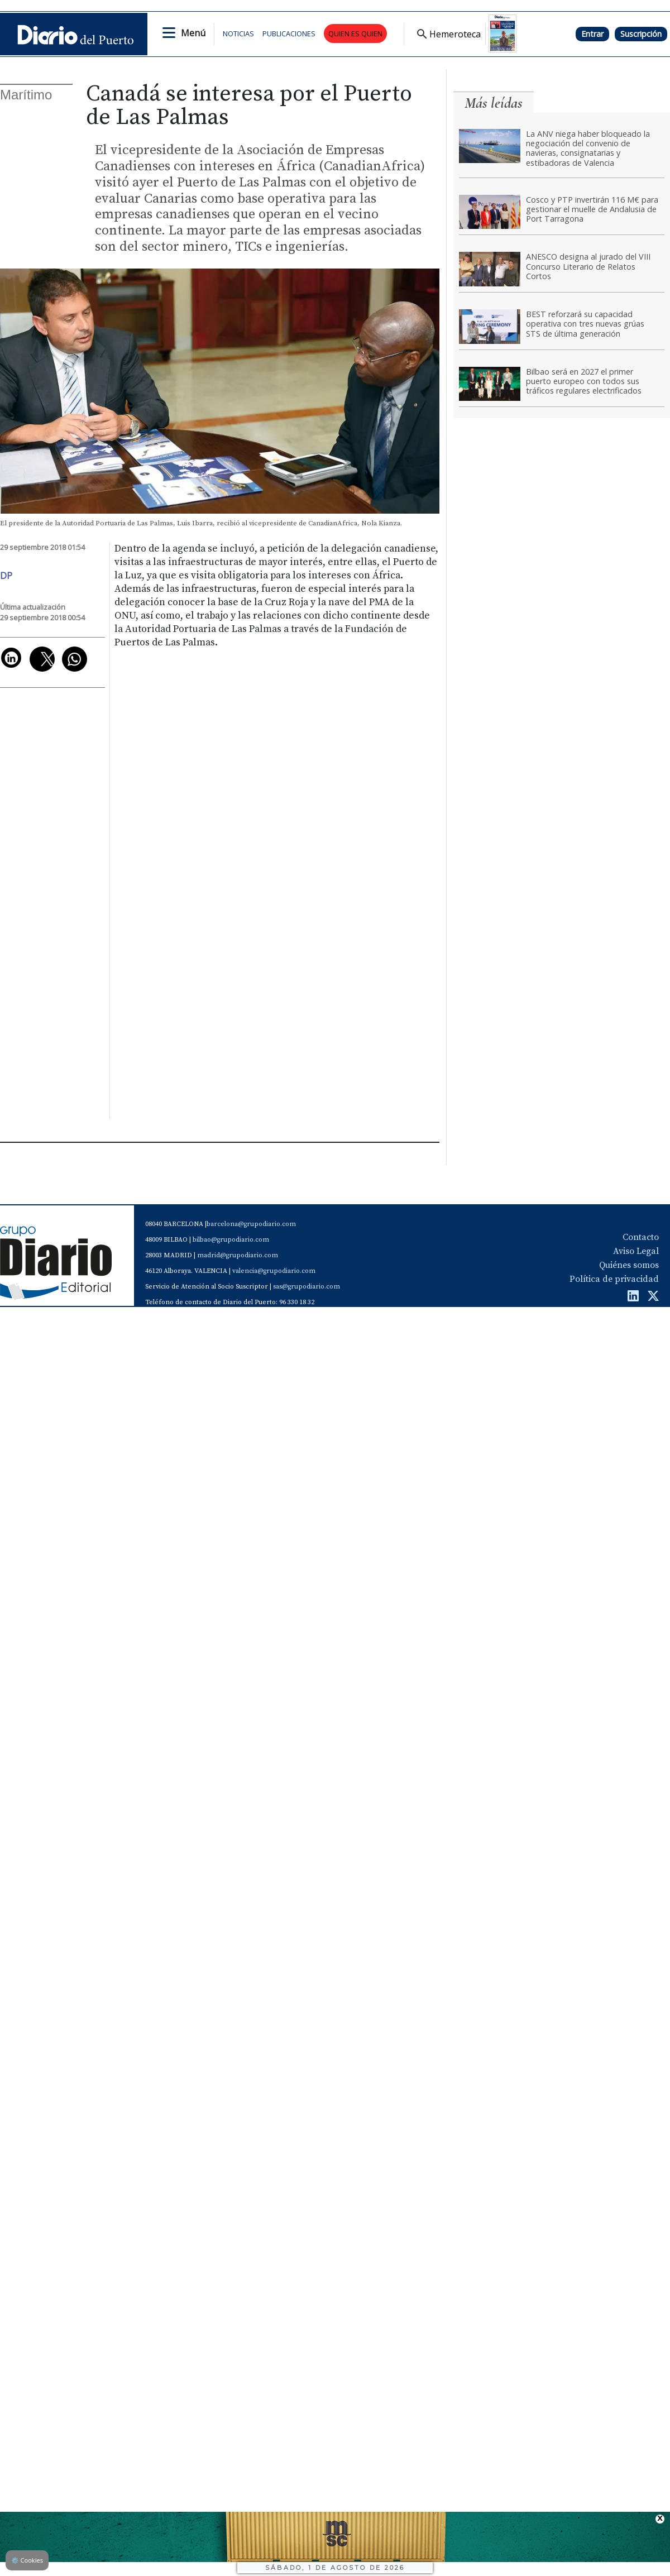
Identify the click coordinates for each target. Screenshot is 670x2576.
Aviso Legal (636, 1251)
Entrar (592, 33)
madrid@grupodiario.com (237, 1255)
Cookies (27, 2560)
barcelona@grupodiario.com (251, 1224)
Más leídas (494, 103)
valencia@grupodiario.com (273, 1271)
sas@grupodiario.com (306, 1286)
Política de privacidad (614, 1279)
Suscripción (641, 33)
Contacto (641, 1237)
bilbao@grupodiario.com (231, 1240)
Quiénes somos (629, 1265)
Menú (193, 33)
